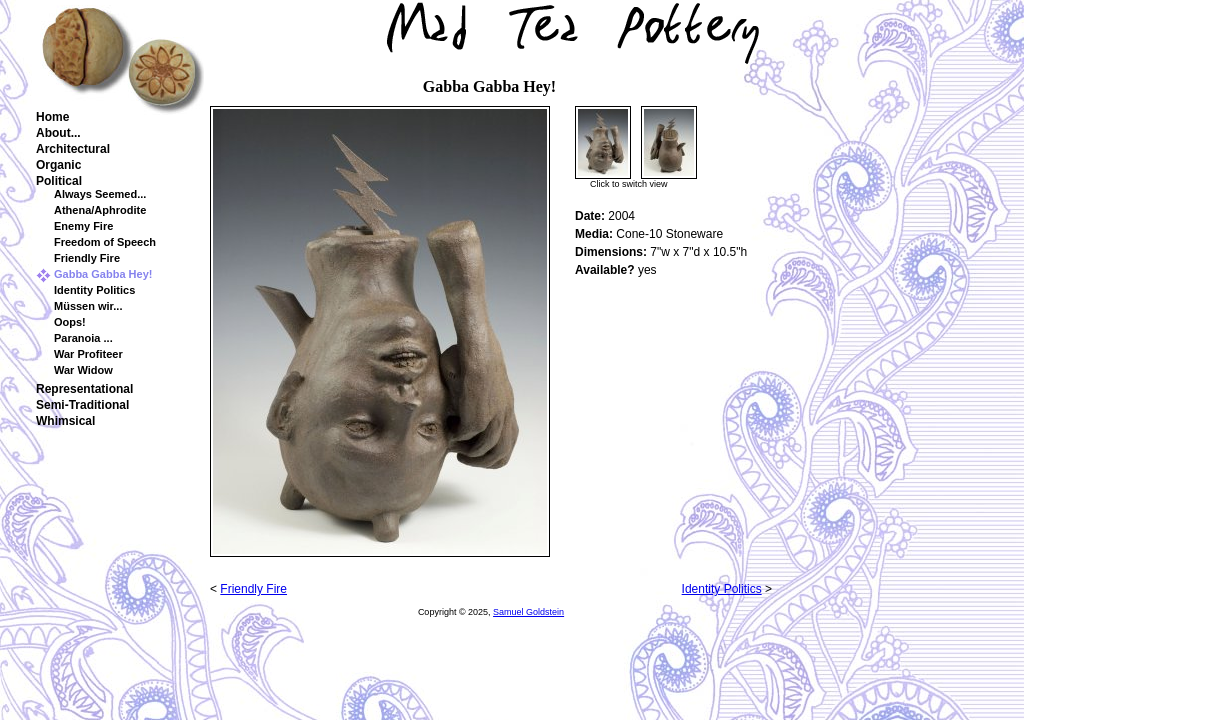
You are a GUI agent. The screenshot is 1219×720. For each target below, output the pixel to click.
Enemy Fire (83, 226)
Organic (58, 165)
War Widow (83, 370)
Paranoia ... (83, 338)
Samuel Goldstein (528, 612)
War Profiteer (88, 354)
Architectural (73, 149)
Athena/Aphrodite (100, 210)
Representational (84, 389)
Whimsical (65, 421)
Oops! (70, 322)
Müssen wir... (88, 306)
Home (52, 117)
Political (59, 181)
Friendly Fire (87, 258)
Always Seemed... (100, 194)
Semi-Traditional (82, 405)
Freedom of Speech (105, 242)
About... (58, 133)
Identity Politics (94, 290)
